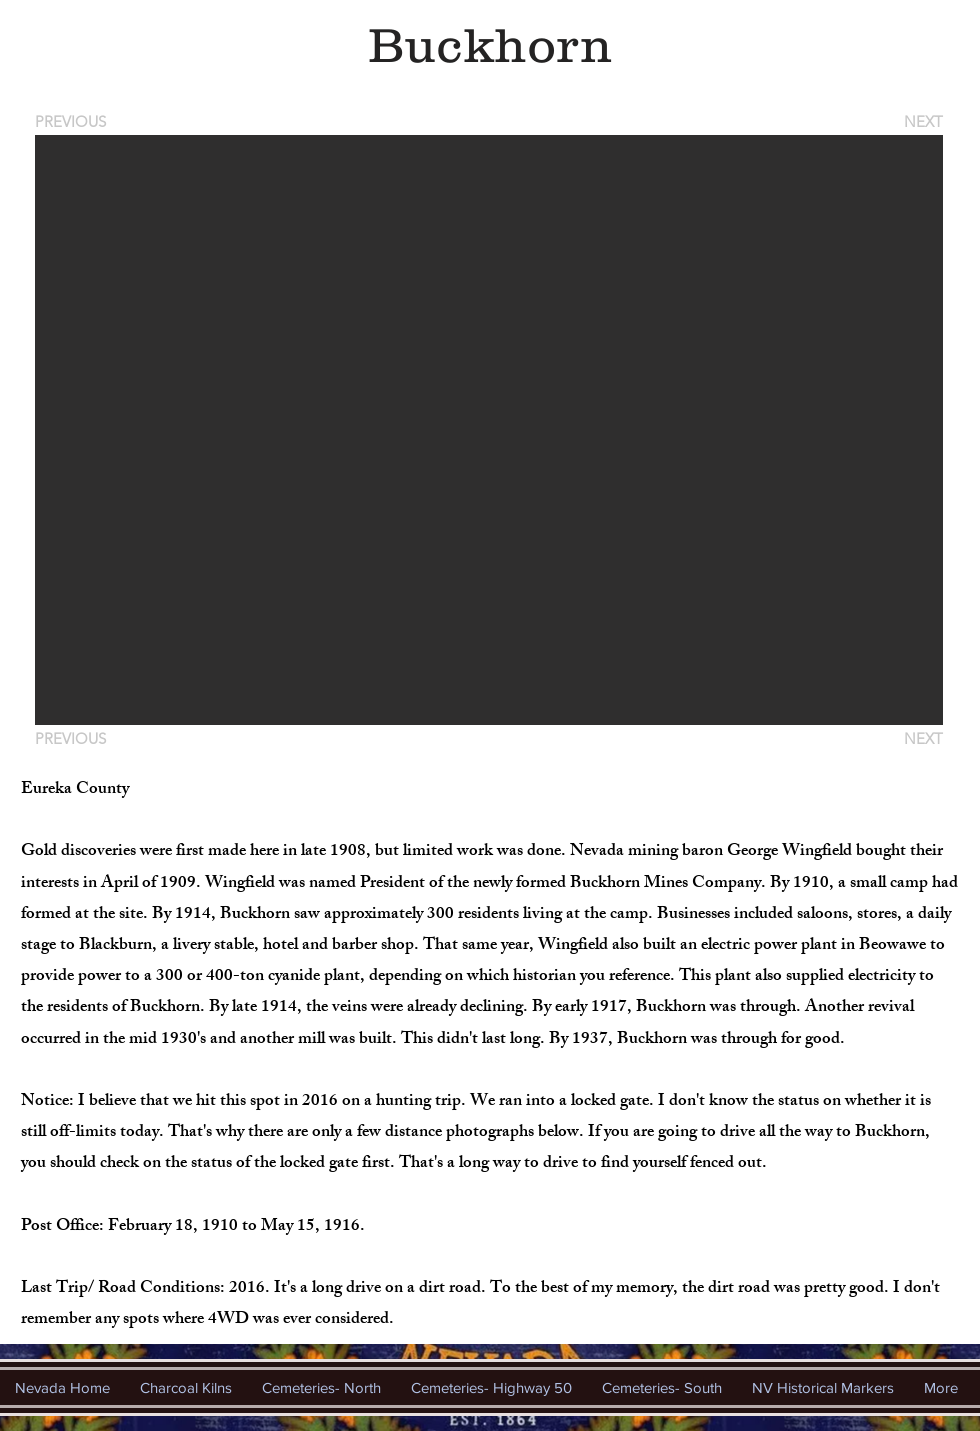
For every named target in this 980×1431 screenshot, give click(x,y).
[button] (489, 430)
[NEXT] (922, 121)
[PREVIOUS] (74, 121)
